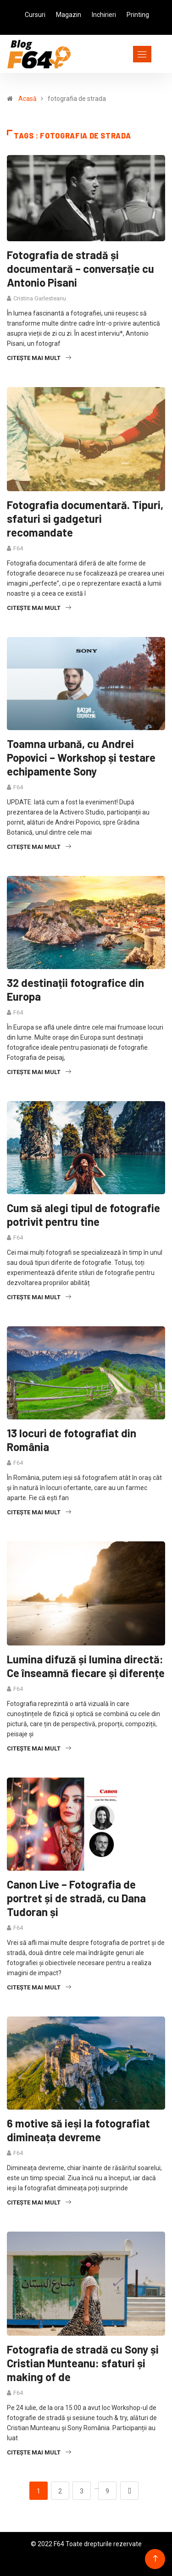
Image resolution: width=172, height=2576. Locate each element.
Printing (138, 14)
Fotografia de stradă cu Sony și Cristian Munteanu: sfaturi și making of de (83, 2363)
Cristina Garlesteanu (39, 298)
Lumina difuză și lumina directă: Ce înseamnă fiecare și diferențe (86, 1665)
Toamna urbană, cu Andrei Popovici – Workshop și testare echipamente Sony (81, 757)
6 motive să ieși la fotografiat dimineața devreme (78, 2130)
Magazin (68, 14)
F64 (18, 548)
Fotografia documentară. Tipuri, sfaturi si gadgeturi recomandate (85, 518)
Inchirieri (104, 14)
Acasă (27, 98)
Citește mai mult (39, 358)
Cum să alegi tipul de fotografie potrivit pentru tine (83, 1214)
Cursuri (35, 14)
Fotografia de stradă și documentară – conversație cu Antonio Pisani (80, 268)
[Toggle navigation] (125, 54)
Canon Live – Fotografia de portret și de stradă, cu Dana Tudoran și (76, 1898)
